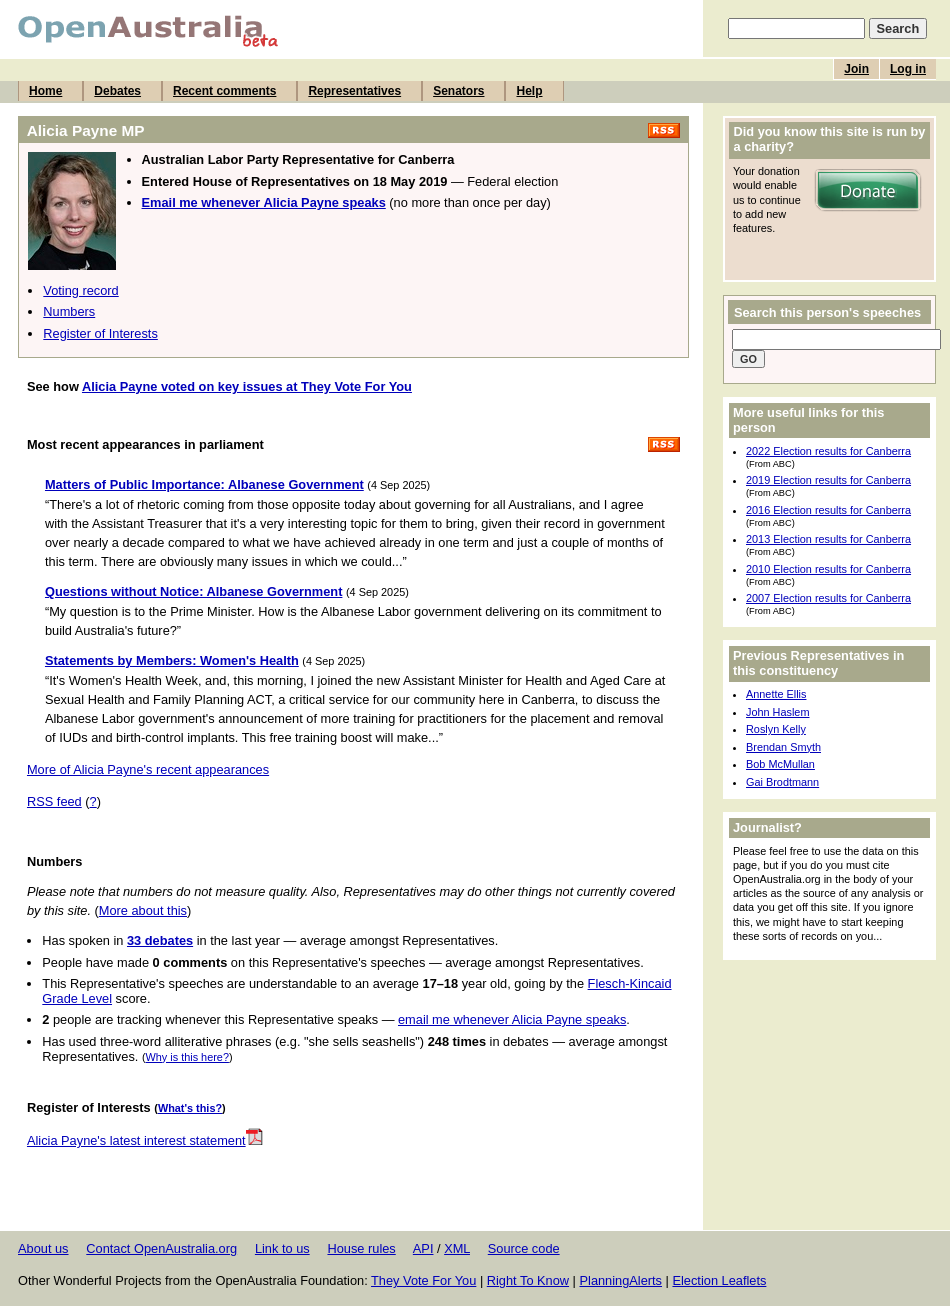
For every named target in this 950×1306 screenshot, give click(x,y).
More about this (143, 910)
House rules (361, 1248)
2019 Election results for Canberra (828, 480)
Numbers (69, 311)
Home (45, 91)
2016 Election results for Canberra (828, 510)
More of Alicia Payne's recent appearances (148, 769)
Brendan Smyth (783, 747)
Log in (908, 69)
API (423, 1248)
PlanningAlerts (621, 1280)
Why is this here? (187, 1057)
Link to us (282, 1248)
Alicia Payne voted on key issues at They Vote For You (247, 386)
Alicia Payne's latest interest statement (145, 1140)
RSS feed (54, 801)
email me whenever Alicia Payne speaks (512, 1019)
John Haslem (777, 712)
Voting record (80, 290)
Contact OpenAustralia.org (161, 1248)
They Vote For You (423, 1280)
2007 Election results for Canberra (828, 598)
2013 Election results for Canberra (828, 539)
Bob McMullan (780, 764)
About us (43, 1248)
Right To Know (528, 1280)
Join (856, 69)
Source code (524, 1248)
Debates (117, 91)
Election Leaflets (719, 1280)
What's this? (190, 1108)
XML (457, 1248)
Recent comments (224, 91)
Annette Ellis (776, 694)
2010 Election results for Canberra (828, 569)
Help (529, 91)
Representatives (354, 91)
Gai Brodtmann (782, 782)
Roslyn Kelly (776, 729)
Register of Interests (100, 333)
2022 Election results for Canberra (828, 451)
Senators (458, 91)
